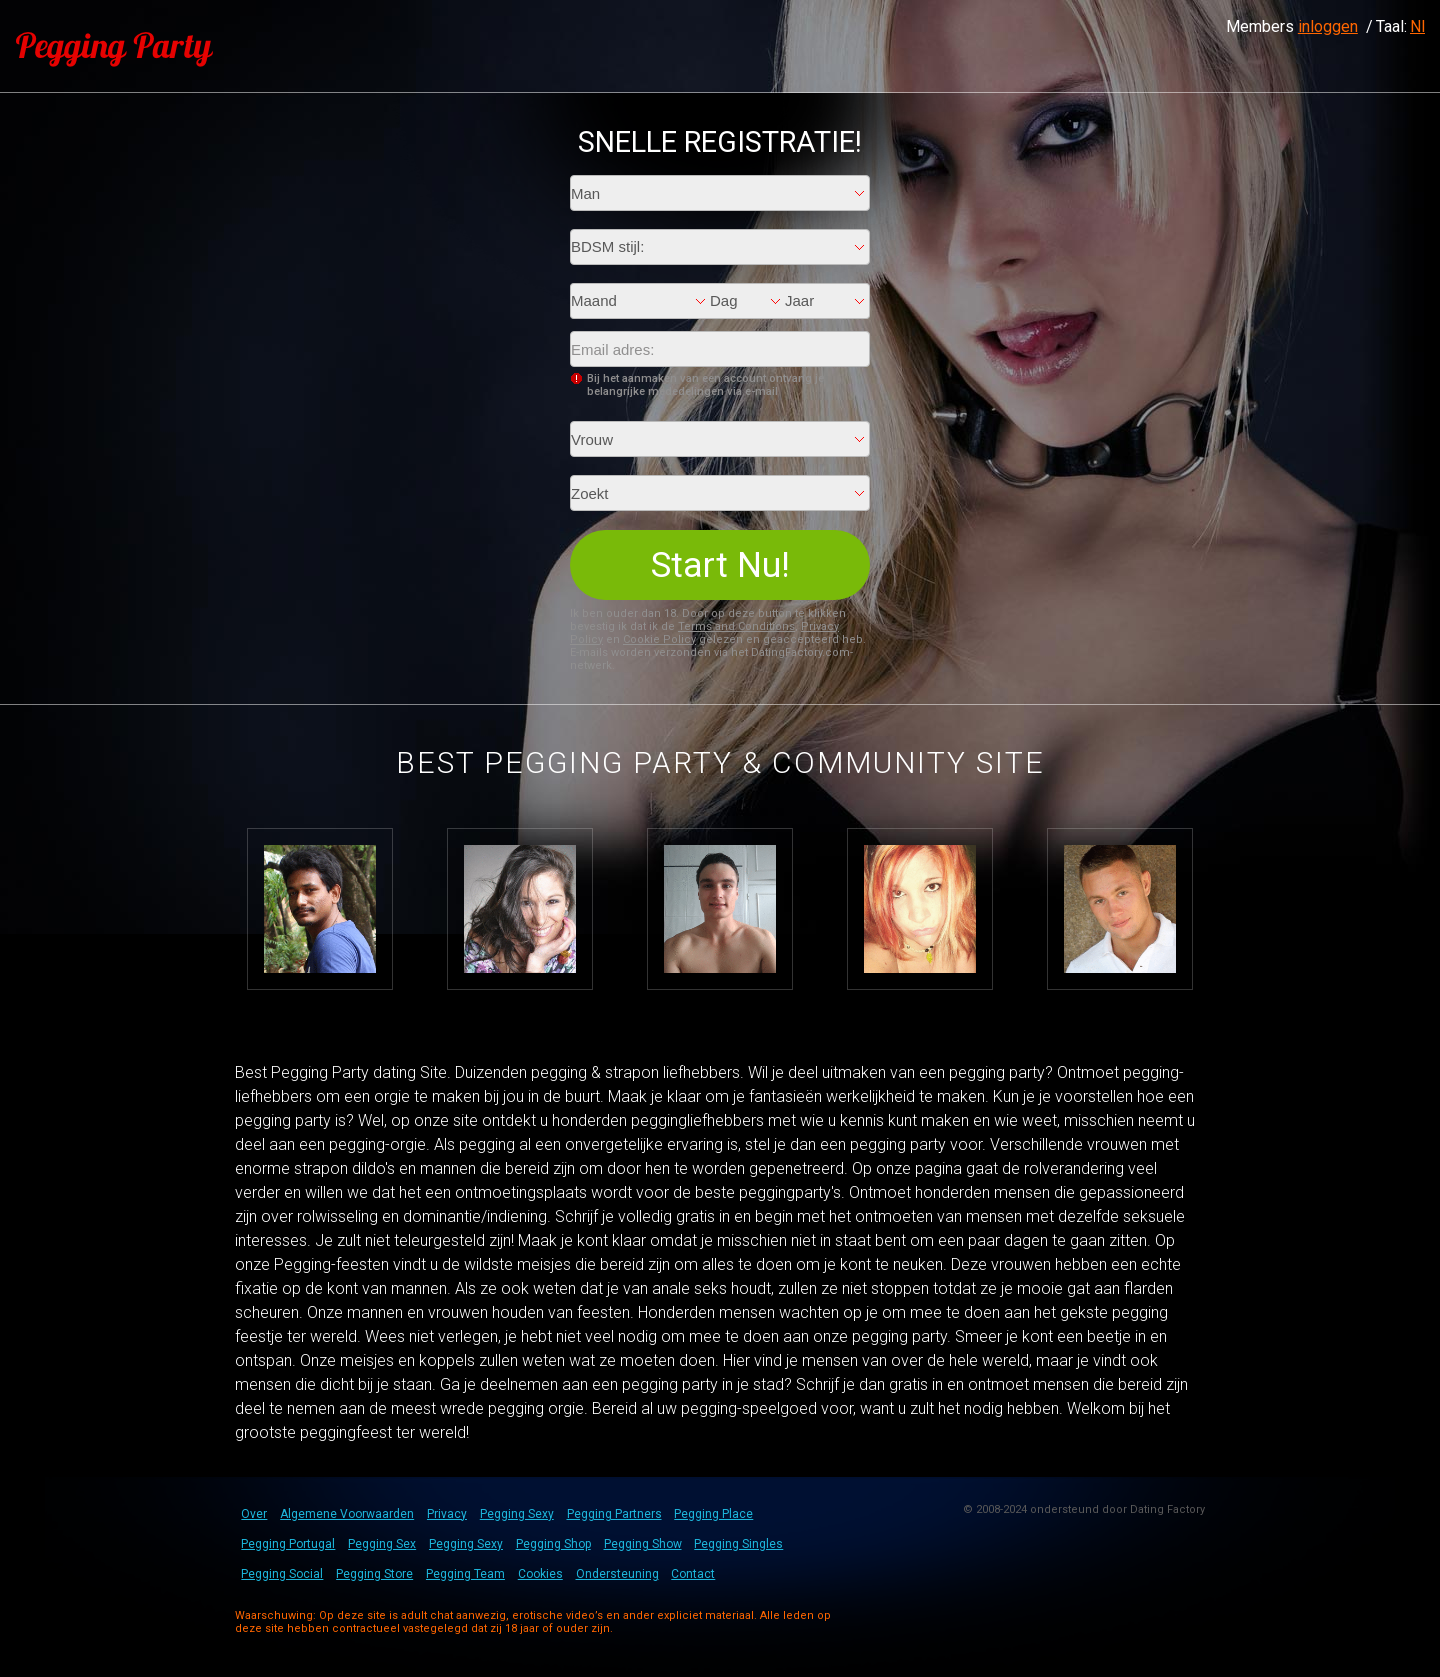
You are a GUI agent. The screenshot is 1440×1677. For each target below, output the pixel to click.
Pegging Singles (738, 1544)
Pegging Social (282, 1574)
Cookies (540, 1574)
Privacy (447, 1514)
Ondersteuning (617, 1574)
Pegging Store (374, 1574)
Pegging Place (713, 1514)
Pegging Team (465, 1574)
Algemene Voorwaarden (347, 1514)
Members (1292, 26)
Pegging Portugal (288, 1544)
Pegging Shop (553, 1544)
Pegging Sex (382, 1544)
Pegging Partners (614, 1514)
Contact (693, 1574)
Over (254, 1514)
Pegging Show (643, 1544)
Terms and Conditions (736, 626)
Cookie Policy (659, 639)
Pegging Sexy (517, 1514)
